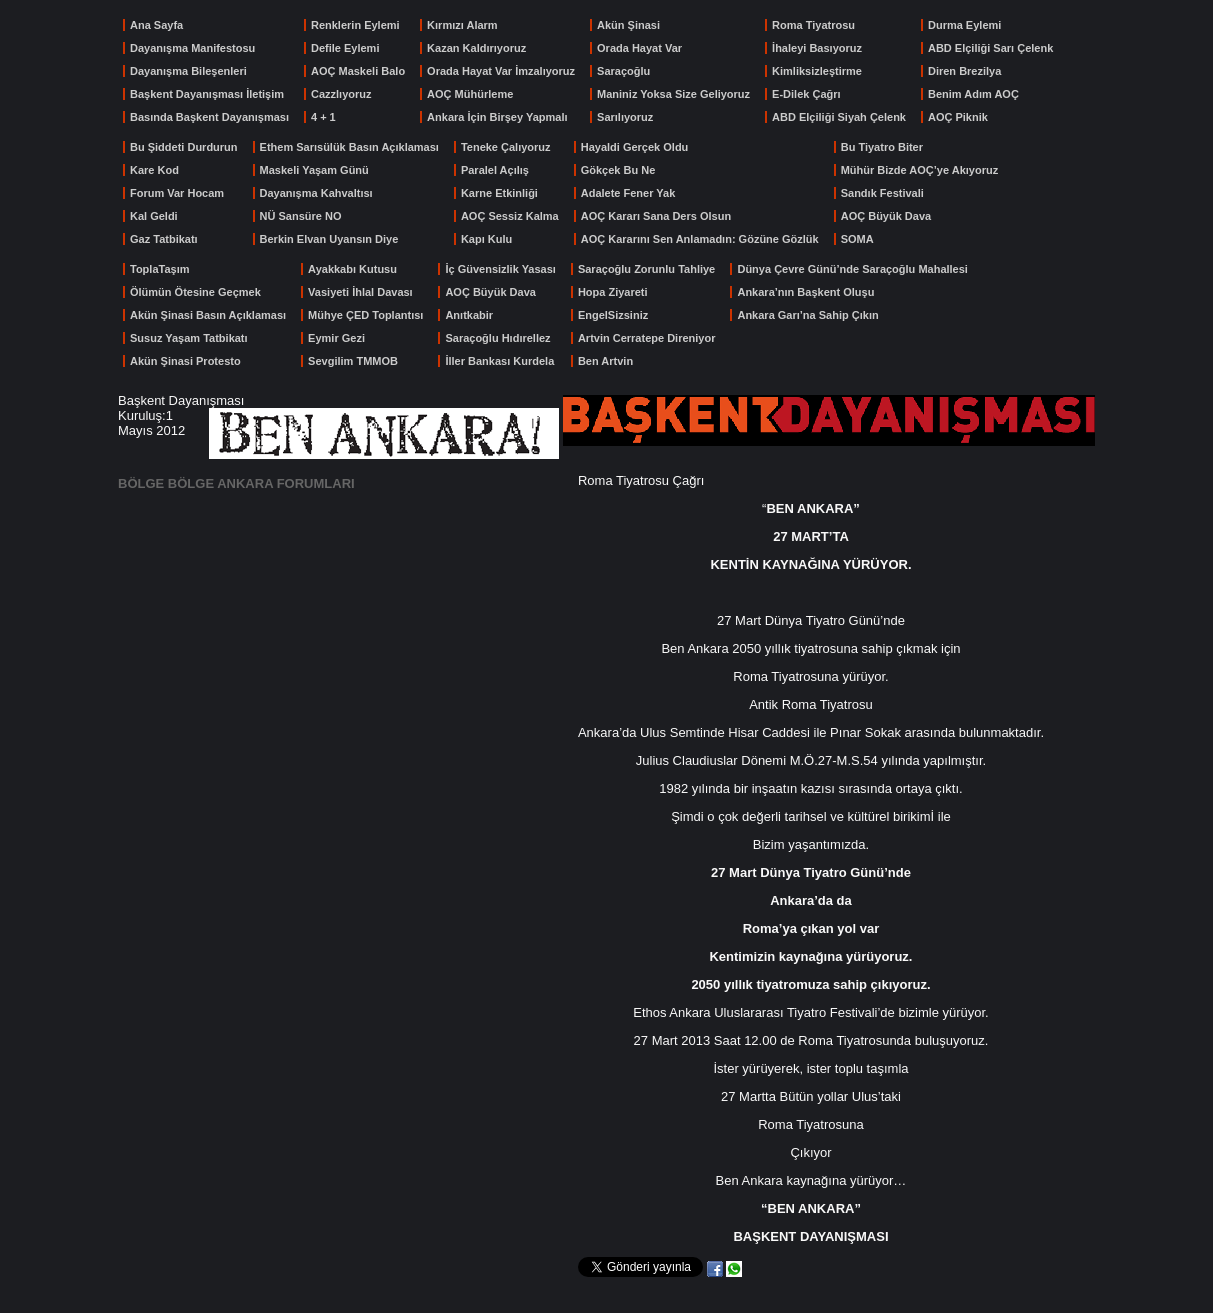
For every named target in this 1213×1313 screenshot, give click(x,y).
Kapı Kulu (486, 239)
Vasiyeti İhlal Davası (360, 292)
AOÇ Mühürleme (470, 94)
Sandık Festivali (882, 193)
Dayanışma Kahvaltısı (316, 193)
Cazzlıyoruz (341, 94)
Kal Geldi (154, 216)
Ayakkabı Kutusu (352, 269)
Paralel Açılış (495, 170)
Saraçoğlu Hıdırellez (497, 338)
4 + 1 (323, 117)
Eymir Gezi (336, 338)
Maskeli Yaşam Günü (314, 170)
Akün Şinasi (628, 25)
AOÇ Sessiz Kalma (510, 216)
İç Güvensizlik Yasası (500, 269)
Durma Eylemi (964, 25)
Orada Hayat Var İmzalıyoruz (501, 71)
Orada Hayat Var (639, 48)
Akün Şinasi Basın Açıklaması (208, 315)
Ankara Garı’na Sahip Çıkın (807, 315)
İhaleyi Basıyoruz (817, 48)
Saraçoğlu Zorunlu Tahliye (646, 269)
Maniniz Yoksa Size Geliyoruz (673, 94)
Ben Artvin (605, 361)
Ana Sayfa (156, 25)
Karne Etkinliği (499, 193)
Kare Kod (154, 170)
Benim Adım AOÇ (973, 94)
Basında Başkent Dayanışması (209, 117)
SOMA (857, 239)
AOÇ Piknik (958, 117)
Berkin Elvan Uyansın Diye (329, 239)
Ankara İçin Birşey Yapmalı (497, 117)
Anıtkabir (469, 315)
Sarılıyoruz (625, 117)
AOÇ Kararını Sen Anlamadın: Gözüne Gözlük (700, 239)
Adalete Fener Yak (628, 193)
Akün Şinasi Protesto (185, 361)
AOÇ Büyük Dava (886, 216)
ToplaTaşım (160, 269)
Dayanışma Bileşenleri (188, 71)
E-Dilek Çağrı (806, 94)
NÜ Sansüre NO (301, 216)
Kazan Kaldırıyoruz (476, 48)
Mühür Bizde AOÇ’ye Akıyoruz (919, 170)
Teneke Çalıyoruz (506, 147)
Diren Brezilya (964, 71)
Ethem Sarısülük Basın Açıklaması (349, 147)
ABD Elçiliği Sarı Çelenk (990, 48)
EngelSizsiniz (613, 315)
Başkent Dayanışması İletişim (207, 94)
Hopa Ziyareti (613, 292)
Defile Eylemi (345, 48)
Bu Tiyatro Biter (882, 147)
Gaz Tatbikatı (164, 239)
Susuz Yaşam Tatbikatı (189, 338)
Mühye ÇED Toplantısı (365, 315)
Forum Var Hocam (177, 193)
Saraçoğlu (623, 71)
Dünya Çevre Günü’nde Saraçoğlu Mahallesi (852, 269)
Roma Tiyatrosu (813, 25)
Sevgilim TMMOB (353, 361)
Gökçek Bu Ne (618, 170)
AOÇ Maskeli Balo (358, 71)
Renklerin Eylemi (355, 25)
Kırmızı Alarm (462, 25)
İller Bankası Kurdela (499, 361)
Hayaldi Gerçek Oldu (635, 147)
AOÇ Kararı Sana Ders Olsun (656, 216)
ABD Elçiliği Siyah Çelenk (839, 117)
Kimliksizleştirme (817, 71)
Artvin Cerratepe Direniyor (647, 338)
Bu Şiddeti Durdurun (184, 147)
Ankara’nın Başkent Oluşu (805, 292)
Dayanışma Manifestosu (192, 48)
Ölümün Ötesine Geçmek (195, 292)
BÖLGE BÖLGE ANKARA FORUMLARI (236, 483)
